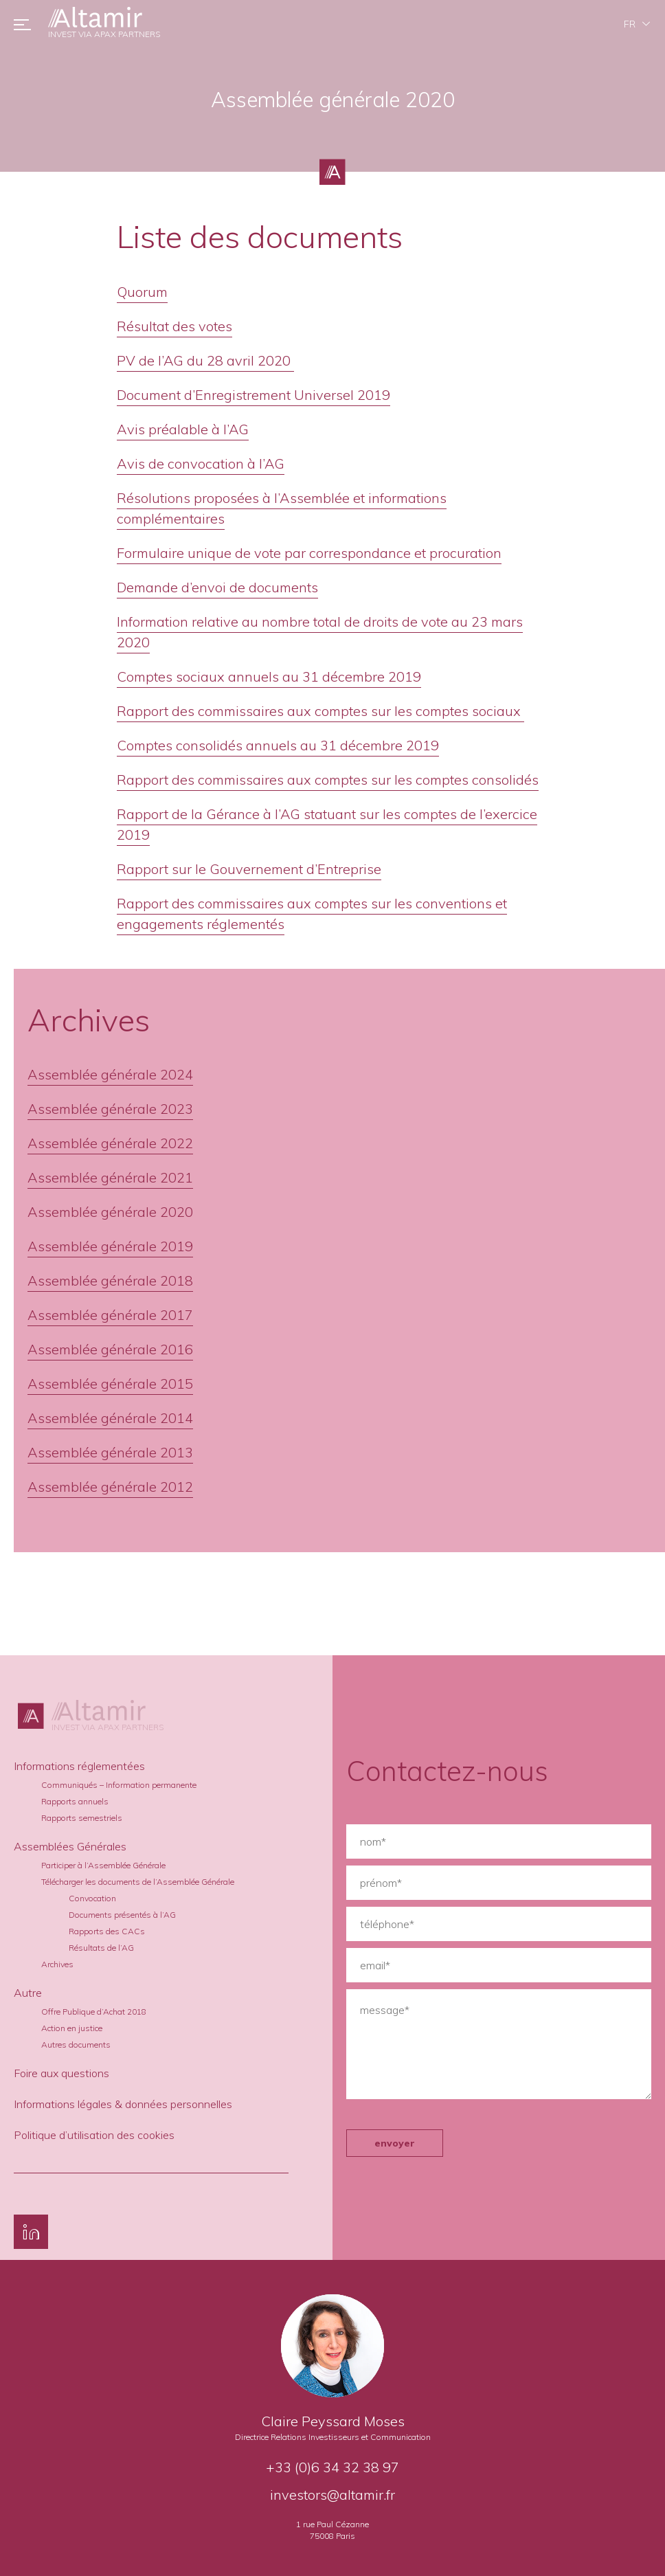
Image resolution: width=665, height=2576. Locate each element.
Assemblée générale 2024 (110, 1074)
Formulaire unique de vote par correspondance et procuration (309, 552)
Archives (57, 1964)
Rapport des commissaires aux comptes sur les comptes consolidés (328, 779)
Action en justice (71, 2028)
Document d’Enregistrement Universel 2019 (253, 394)
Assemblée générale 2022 (110, 1143)
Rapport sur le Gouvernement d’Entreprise (249, 868)
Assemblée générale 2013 (110, 1452)
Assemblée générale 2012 (110, 1486)
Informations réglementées (79, 1766)
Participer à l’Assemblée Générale (103, 1865)
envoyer (394, 2143)
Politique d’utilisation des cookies (94, 2135)
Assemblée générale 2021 (110, 1177)
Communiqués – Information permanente (118, 1785)
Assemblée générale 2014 (110, 1417)
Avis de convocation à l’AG (200, 463)
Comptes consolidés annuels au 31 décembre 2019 (278, 745)
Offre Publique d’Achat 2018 (93, 2011)
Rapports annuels (75, 1801)
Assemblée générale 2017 (110, 1314)
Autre (28, 1993)
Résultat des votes (174, 326)
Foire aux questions (61, 2073)
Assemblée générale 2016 (110, 1349)
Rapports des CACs (107, 1931)
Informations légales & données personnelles (123, 2104)
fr (629, 24)
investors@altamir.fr (332, 2494)
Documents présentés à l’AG (122, 1914)
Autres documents (76, 2044)
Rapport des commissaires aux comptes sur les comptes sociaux (320, 710)
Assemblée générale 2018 (110, 1280)
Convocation (92, 1898)
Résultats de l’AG (101, 1947)
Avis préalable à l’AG (183, 429)
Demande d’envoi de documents (217, 587)
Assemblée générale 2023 (110, 1108)
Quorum (142, 291)
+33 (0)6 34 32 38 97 (332, 2467)
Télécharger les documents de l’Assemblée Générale (137, 1882)
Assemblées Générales (70, 1846)
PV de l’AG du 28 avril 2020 (205, 360)
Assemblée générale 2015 (110, 1383)
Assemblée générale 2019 (110, 1246)
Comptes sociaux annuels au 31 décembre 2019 (269, 676)
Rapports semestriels (81, 1818)
